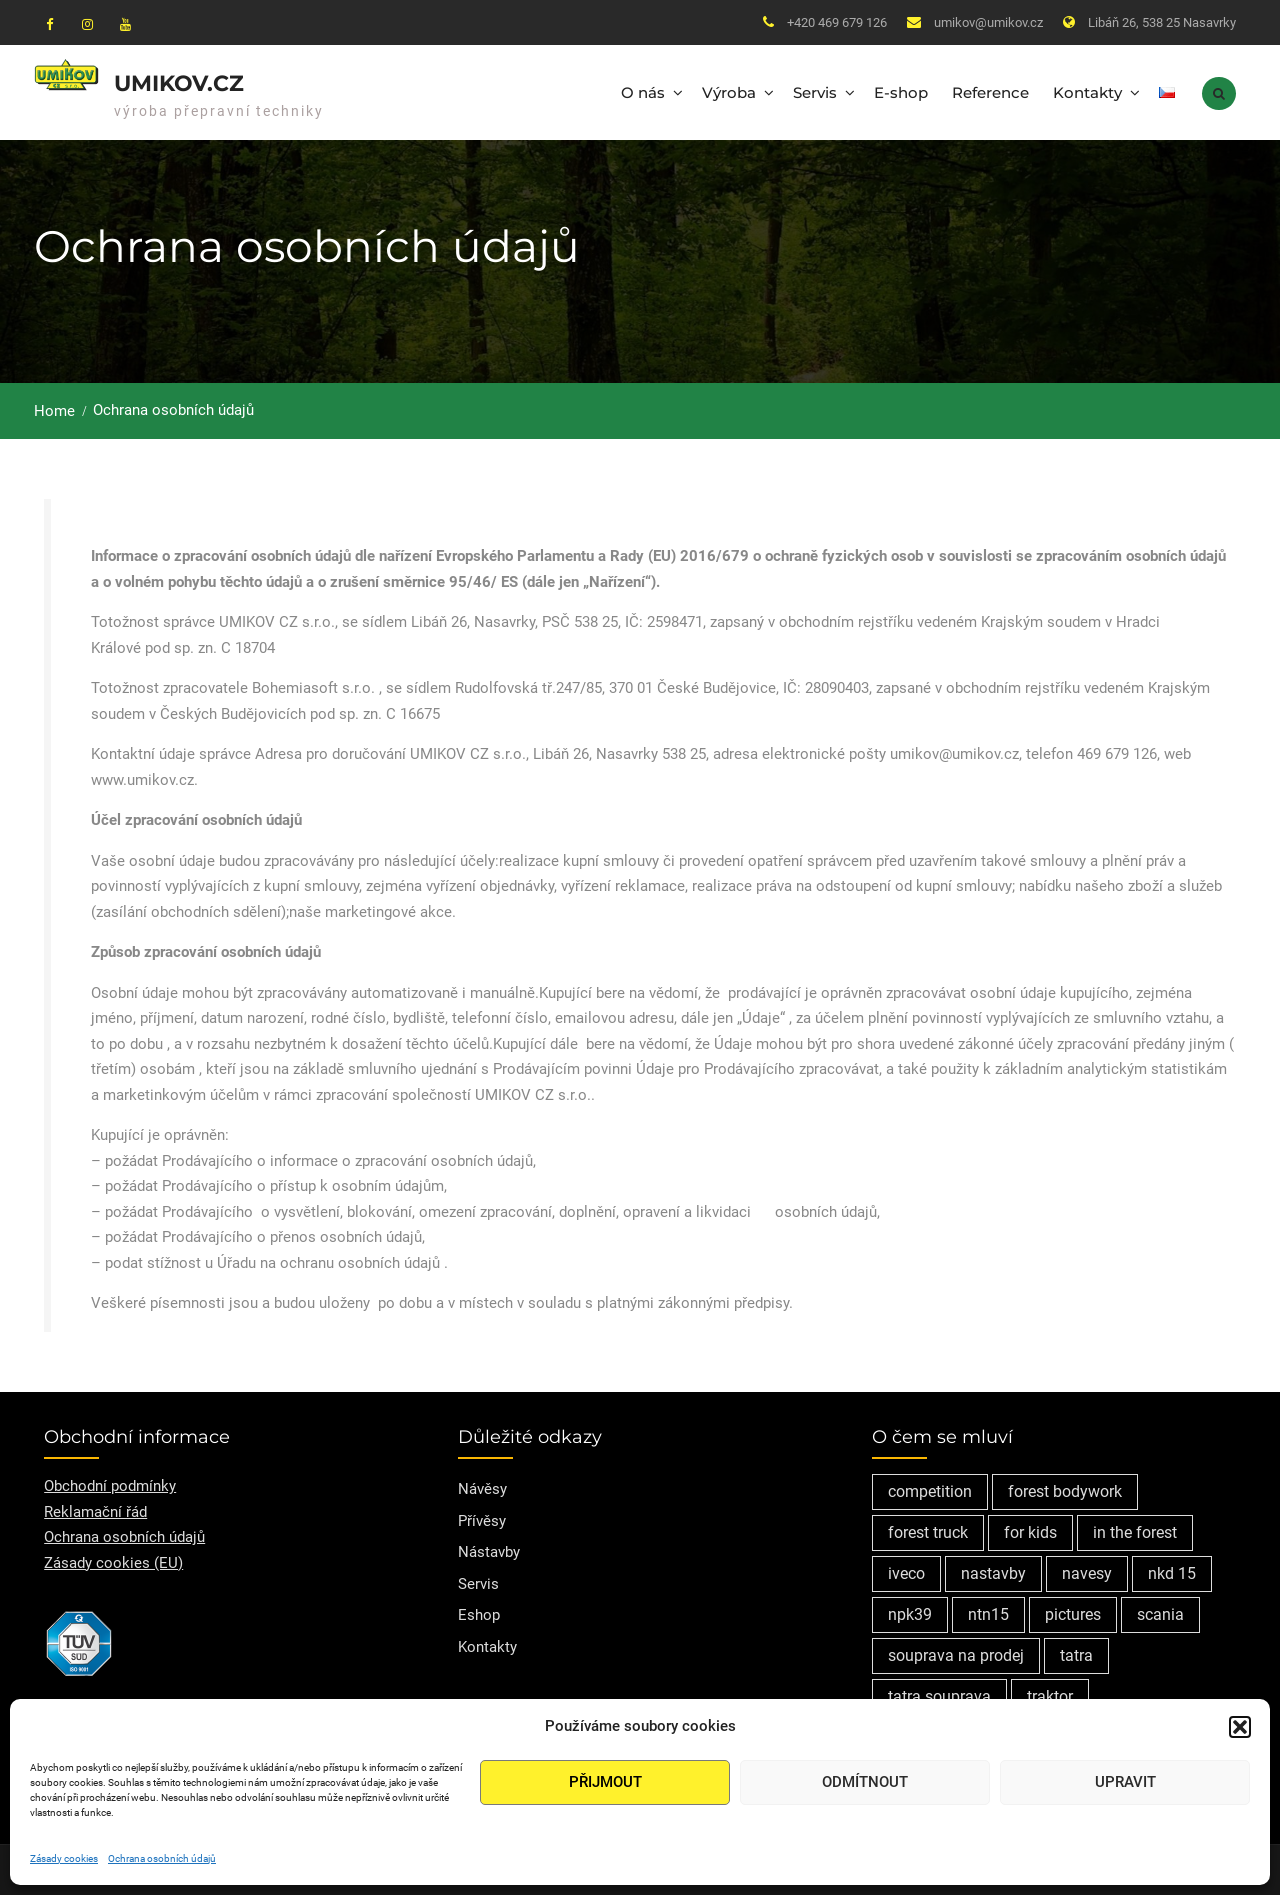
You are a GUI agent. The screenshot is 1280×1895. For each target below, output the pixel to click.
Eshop (479, 1612)
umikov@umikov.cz (988, 22)
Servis (815, 90)
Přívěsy (482, 1517)
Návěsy (482, 1486)
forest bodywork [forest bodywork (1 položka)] (1065, 1488)
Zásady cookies (64, 1858)
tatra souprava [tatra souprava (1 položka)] (939, 1693)
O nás (643, 90)
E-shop (901, 90)
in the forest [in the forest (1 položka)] (1135, 1529)
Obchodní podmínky (110, 1483)
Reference (990, 90)
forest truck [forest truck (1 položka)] (928, 1529)
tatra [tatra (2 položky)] (1076, 1652)
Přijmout (605, 1782)
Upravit (1125, 1782)
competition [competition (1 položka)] (930, 1488)
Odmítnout (865, 1782)
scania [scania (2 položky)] (1160, 1611)
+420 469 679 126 (837, 22)
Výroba (729, 90)
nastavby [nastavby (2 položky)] (993, 1570)
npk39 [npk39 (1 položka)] (910, 1611)
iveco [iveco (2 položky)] (906, 1570)
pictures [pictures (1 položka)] (1073, 1611)
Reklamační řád (95, 1508)
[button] (1240, 1727)
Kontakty (1087, 90)
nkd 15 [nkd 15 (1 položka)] (1172, 1570)
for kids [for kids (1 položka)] (1030, 1529)
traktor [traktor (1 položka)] (1050, 1693)
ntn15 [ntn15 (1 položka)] (988, 1611)
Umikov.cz (179, 81)
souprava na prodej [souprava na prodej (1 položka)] (956, 1652)
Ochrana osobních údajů (162, 1858)
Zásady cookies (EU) (113, 1559)
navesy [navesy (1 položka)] (1087, 1570)
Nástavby (489, 1549)
